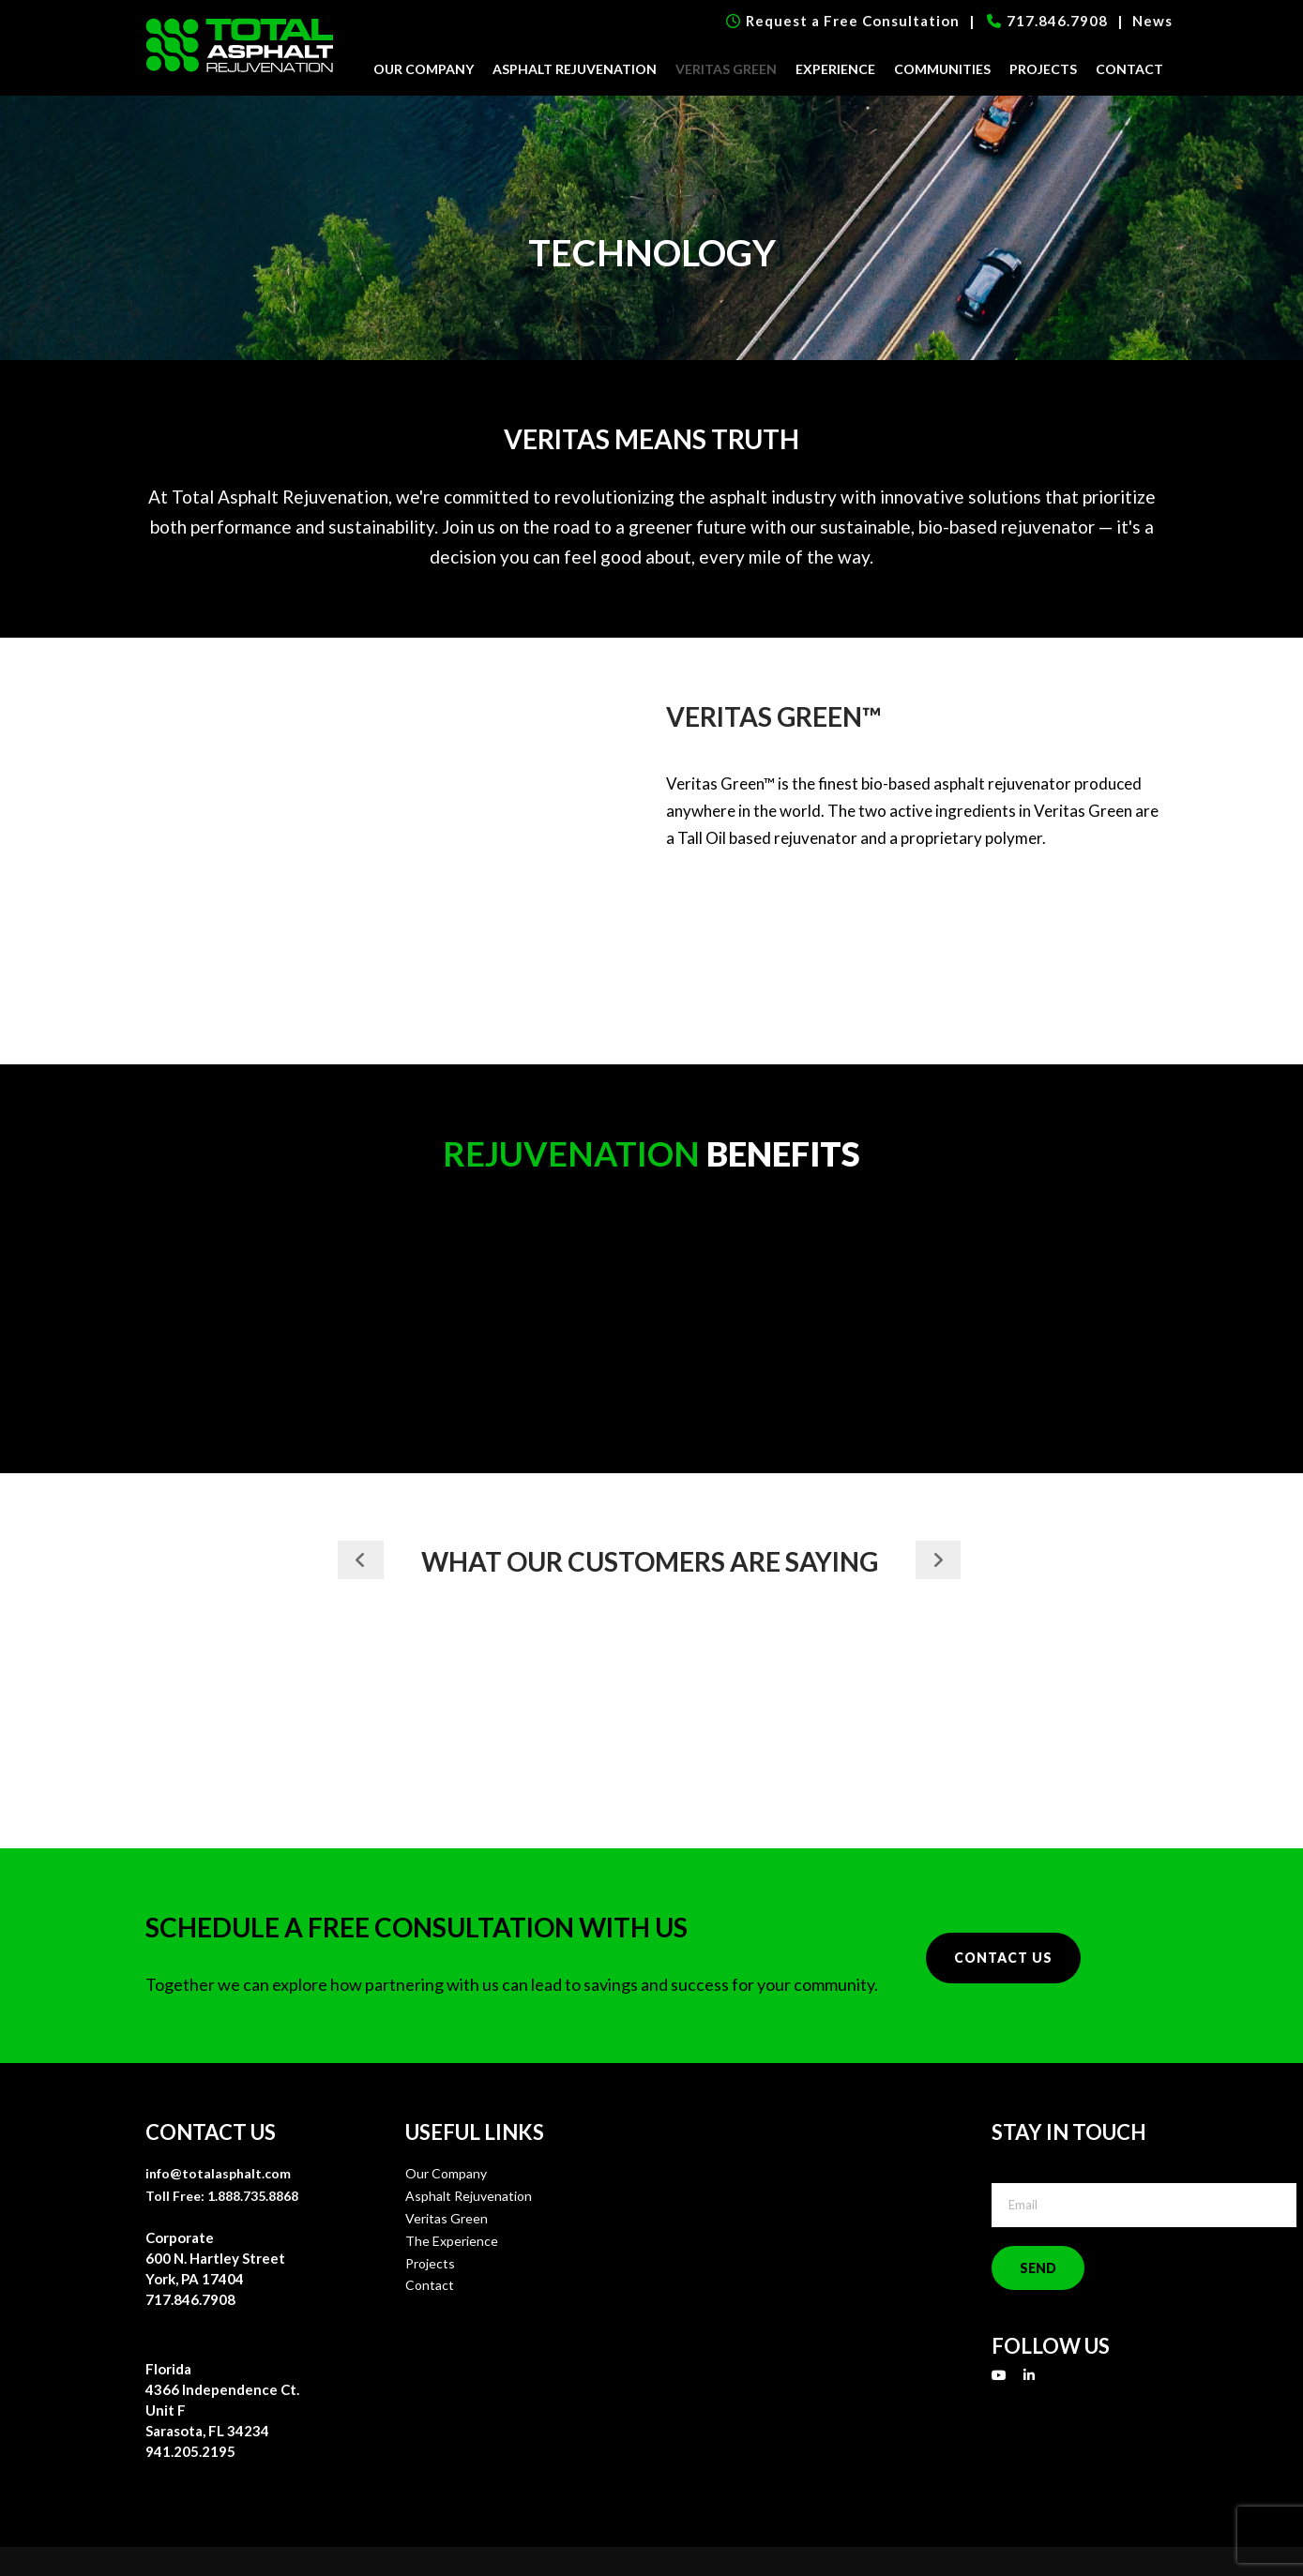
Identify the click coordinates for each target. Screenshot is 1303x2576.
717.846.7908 (1047, 21)
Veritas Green (726, 69)
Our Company (423, 69)
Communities (942, 69)
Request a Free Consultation (843, 21)
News (1152, 20)
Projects (1043, 69)
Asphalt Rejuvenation (574, 69)
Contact (1129, 69)
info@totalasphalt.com (218, 2173)
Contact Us (1003, 1958)
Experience (835, 69)
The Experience (451, 2241)
